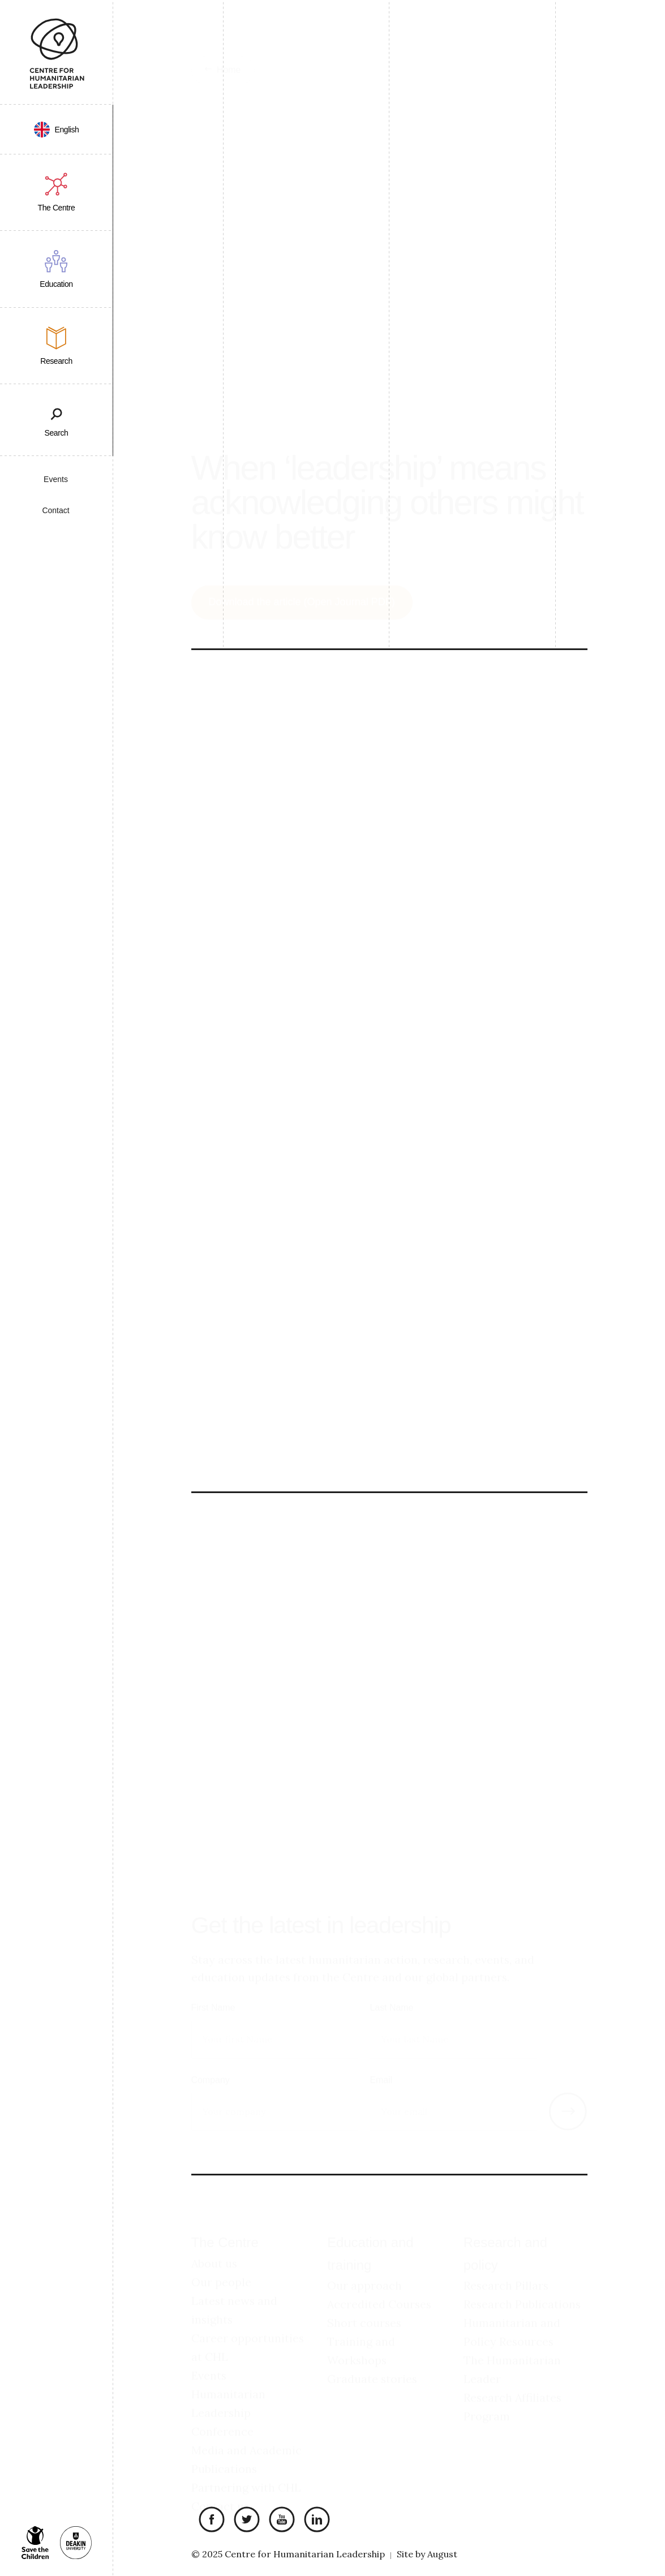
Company (210, 2060)
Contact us (220, 2486)
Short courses (364, 2303)
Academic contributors (258, 1419)
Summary (230, 1399)
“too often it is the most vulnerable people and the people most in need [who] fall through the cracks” (381, 768)
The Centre (225, 2222)
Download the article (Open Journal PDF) (302, 582)
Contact (55, 510)
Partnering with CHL (246, 2467)
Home (229, 42)
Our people (221, 2262)
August (442, 2554)
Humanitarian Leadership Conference (228, 2392)
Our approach (364, 2266)
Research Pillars (506, 2266)
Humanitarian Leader (250, 1322)
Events (56, 479)
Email (381, 2060)
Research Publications (522, 2284)
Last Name (391, 1988)
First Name (213, 1988)
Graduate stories (372, 2359)
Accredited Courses (379, 2284)
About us (214, 2243)
